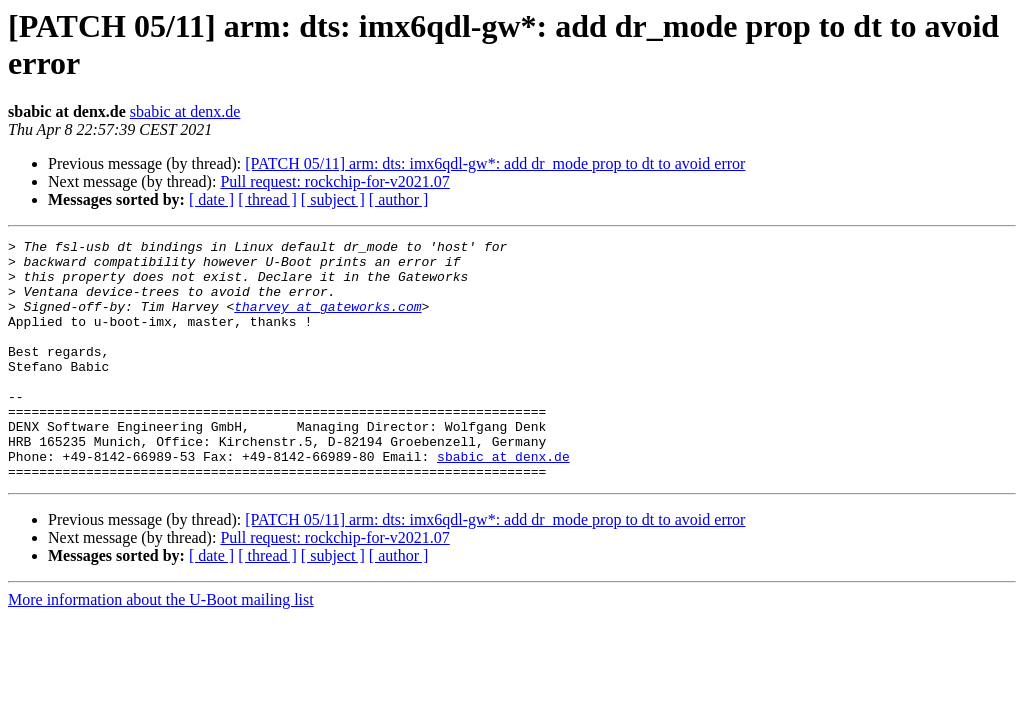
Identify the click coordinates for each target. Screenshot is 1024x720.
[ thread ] (267, 199)
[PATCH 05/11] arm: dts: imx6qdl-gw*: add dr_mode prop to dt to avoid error (495, 163)
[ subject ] (333, 199)
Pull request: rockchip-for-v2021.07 (334, 181)
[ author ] (399, 199)
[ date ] (211, 199)
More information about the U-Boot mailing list (161, 647)
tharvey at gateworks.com (327, 321)
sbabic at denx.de (185, 111)
